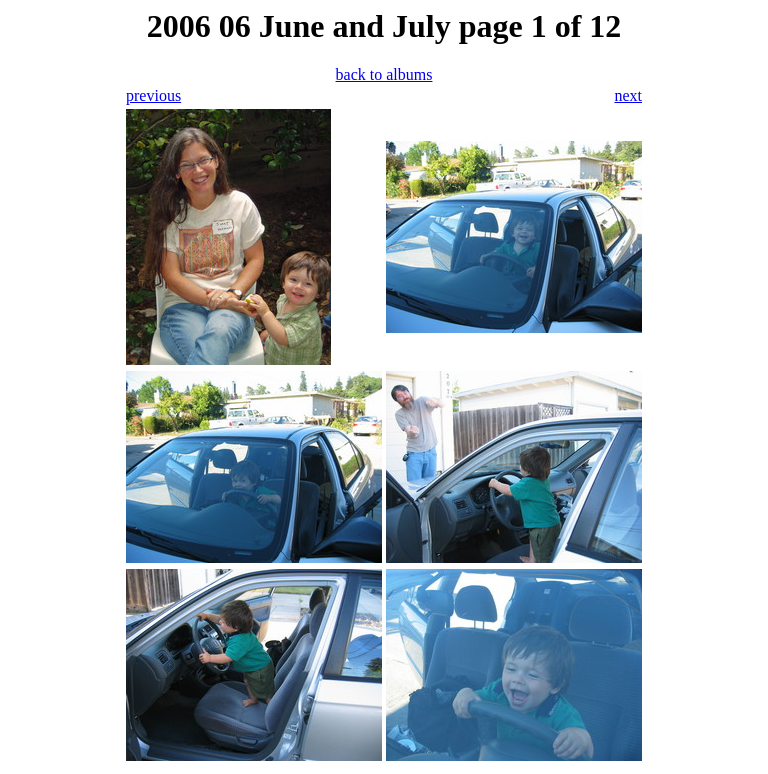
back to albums (384, 74)
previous (153, 95)
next (628, 95)
